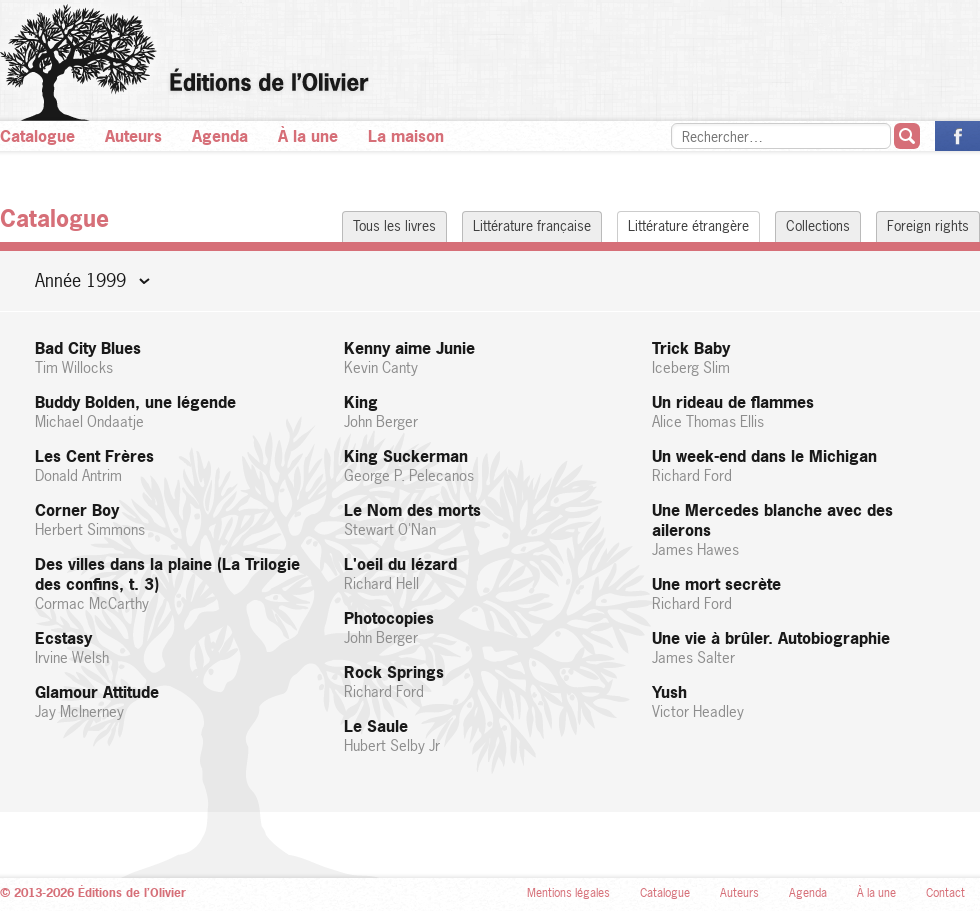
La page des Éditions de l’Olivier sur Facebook (957, 136)
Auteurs (133, 136)
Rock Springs (490, 681)
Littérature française (532, 225)
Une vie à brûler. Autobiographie (798, 647)
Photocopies (490, 627)
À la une (308, 136)
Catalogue (37, 136)
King (490, 411)
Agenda (220, 136)
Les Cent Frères (181, 465)
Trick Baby (798, 357)
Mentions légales (568, 893)
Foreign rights (928, 225)
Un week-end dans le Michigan (798, 465)
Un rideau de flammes (798, 411)
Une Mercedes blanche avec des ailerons (798, 529)
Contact (945, 893)
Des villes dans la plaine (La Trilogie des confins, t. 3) (181, 583)
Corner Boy (181, 519)
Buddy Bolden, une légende (181, 411)
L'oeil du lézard (490, 573)
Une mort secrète (798, 593)
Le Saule (490, 735)
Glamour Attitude (181, 701)
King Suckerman (490, 465)
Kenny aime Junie (490, 357)
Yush (798, 701)
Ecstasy (181, 647)
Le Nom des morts (490, 519)
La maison (406, 136)
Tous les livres (394, 225)
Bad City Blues (181, 357)
